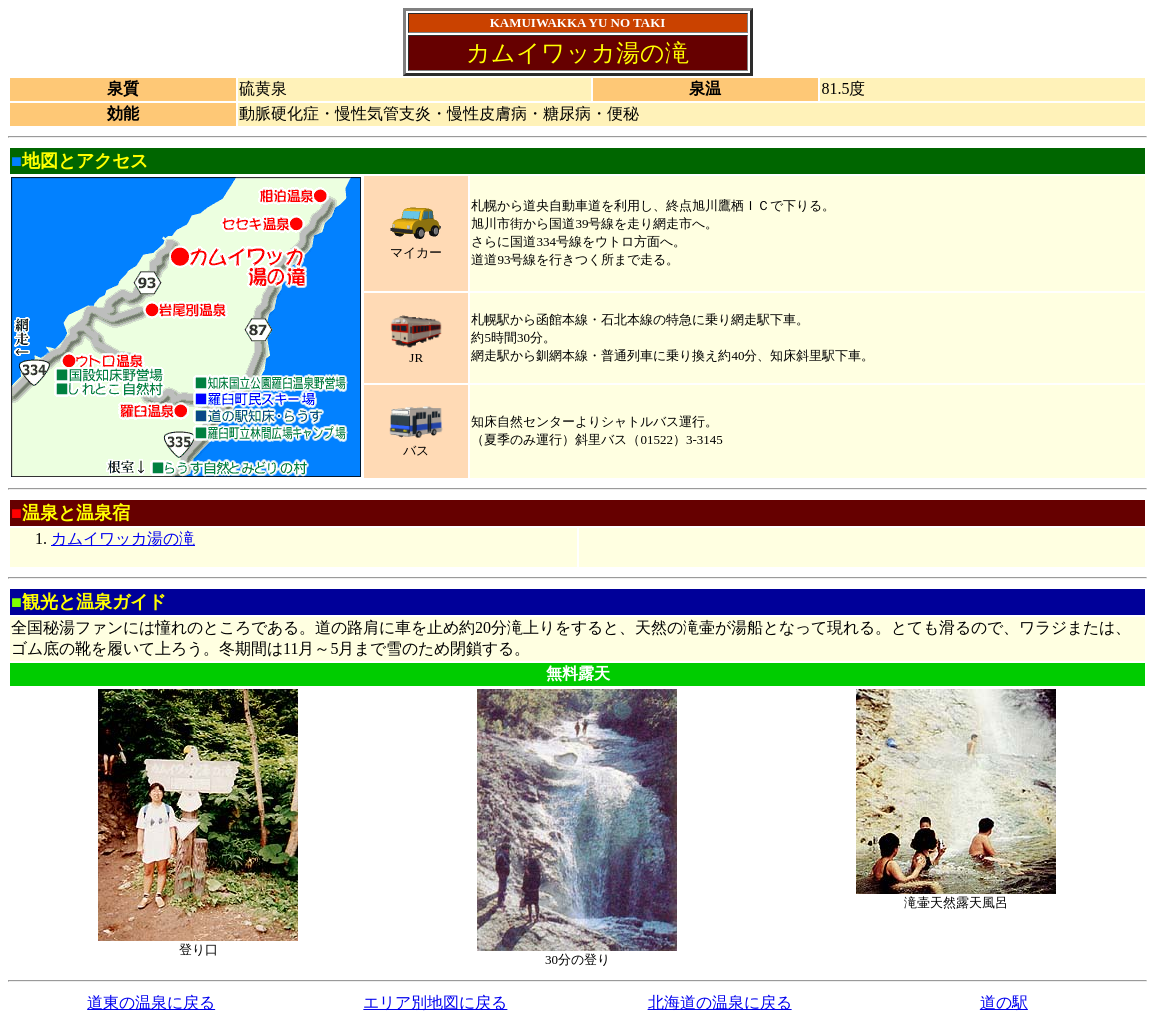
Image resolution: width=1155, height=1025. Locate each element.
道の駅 (1004, 1002)
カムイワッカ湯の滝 (123, 538)
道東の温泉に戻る (151, 1002)
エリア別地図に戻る (435, 1002)
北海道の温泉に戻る (720, 1002)
